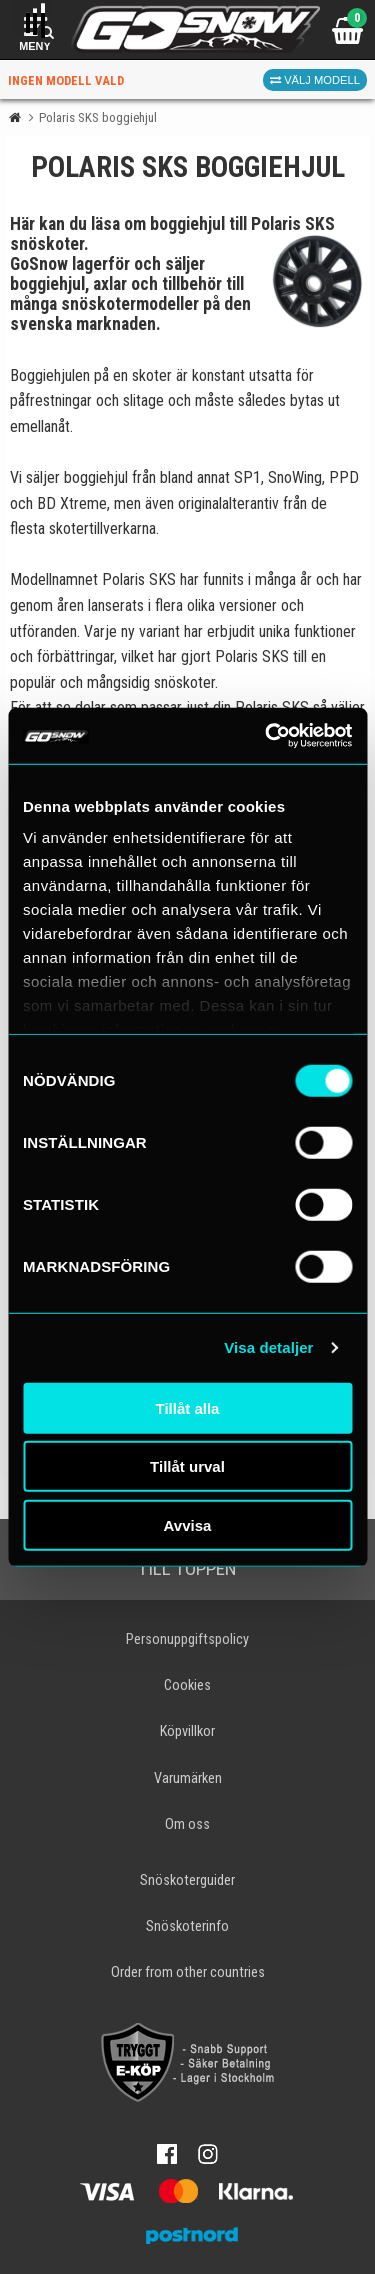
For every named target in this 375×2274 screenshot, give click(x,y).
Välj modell (315, 80)
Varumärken (188, 1778)
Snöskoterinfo (187, 1926)
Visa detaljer (268, 1347)
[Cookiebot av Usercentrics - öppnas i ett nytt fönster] (267, 736)
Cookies (187, 1685)
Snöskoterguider (187, 1880)
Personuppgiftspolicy (187, 1639)
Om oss (187, 1824)
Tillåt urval (187, 1466)
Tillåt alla (188, 1407)
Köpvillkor (187, 1731)
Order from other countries (188, 1972)
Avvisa (188, 1524)
